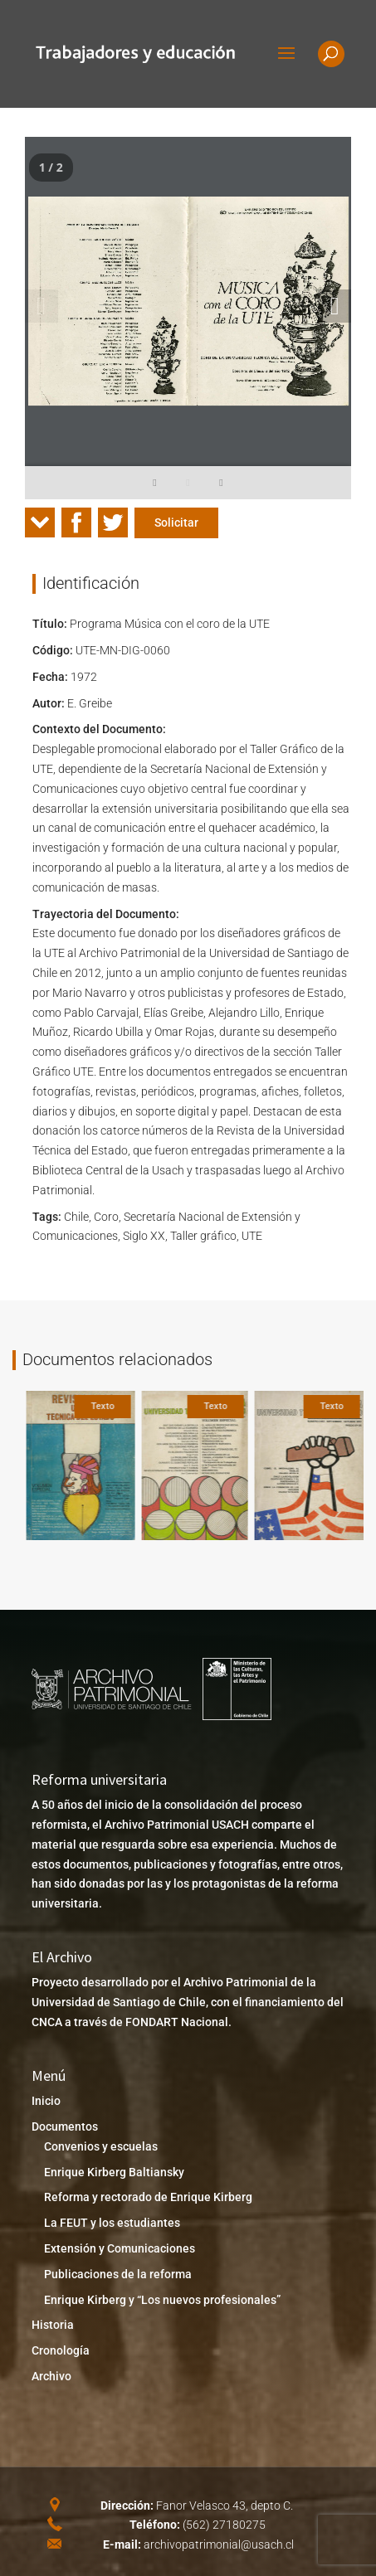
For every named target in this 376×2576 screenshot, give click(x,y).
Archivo (51, 2376)
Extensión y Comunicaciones (119, 2248)
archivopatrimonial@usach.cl (219, 2544)
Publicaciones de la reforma (118, 2274)
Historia (53, 2324)
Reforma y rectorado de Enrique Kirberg (148, 2197)
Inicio (46, 2100)
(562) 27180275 (224, 2524)
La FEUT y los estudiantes (112, 2222)
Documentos (65, 2126)
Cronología (61, 2350)
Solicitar (176, 522)
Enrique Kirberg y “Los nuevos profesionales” (162, 2299)
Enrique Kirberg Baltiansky (114, 2172)
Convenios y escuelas (101, 2146)
